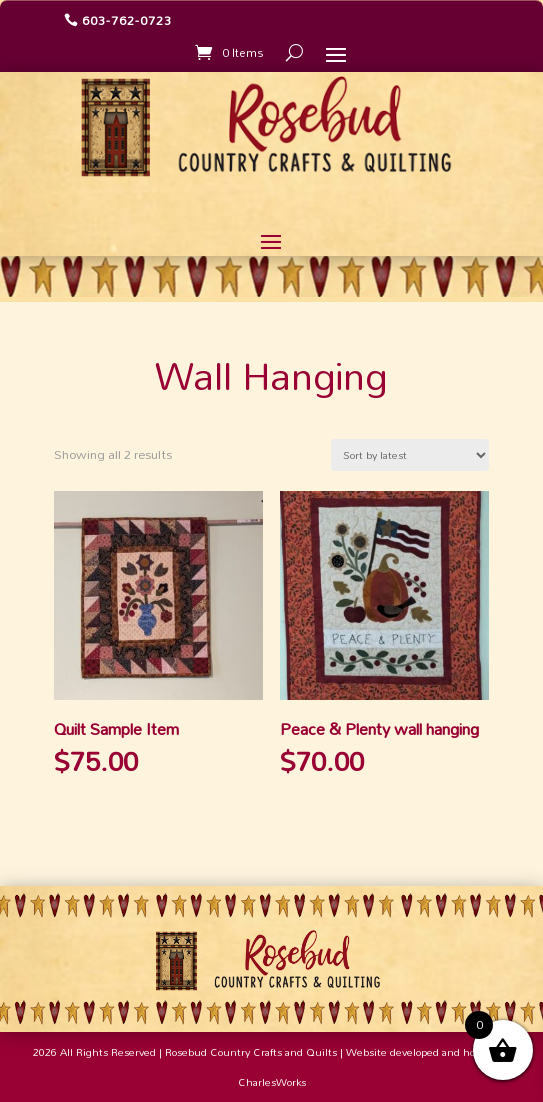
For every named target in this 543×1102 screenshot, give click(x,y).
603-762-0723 (127, 20)
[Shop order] (410, 455)
